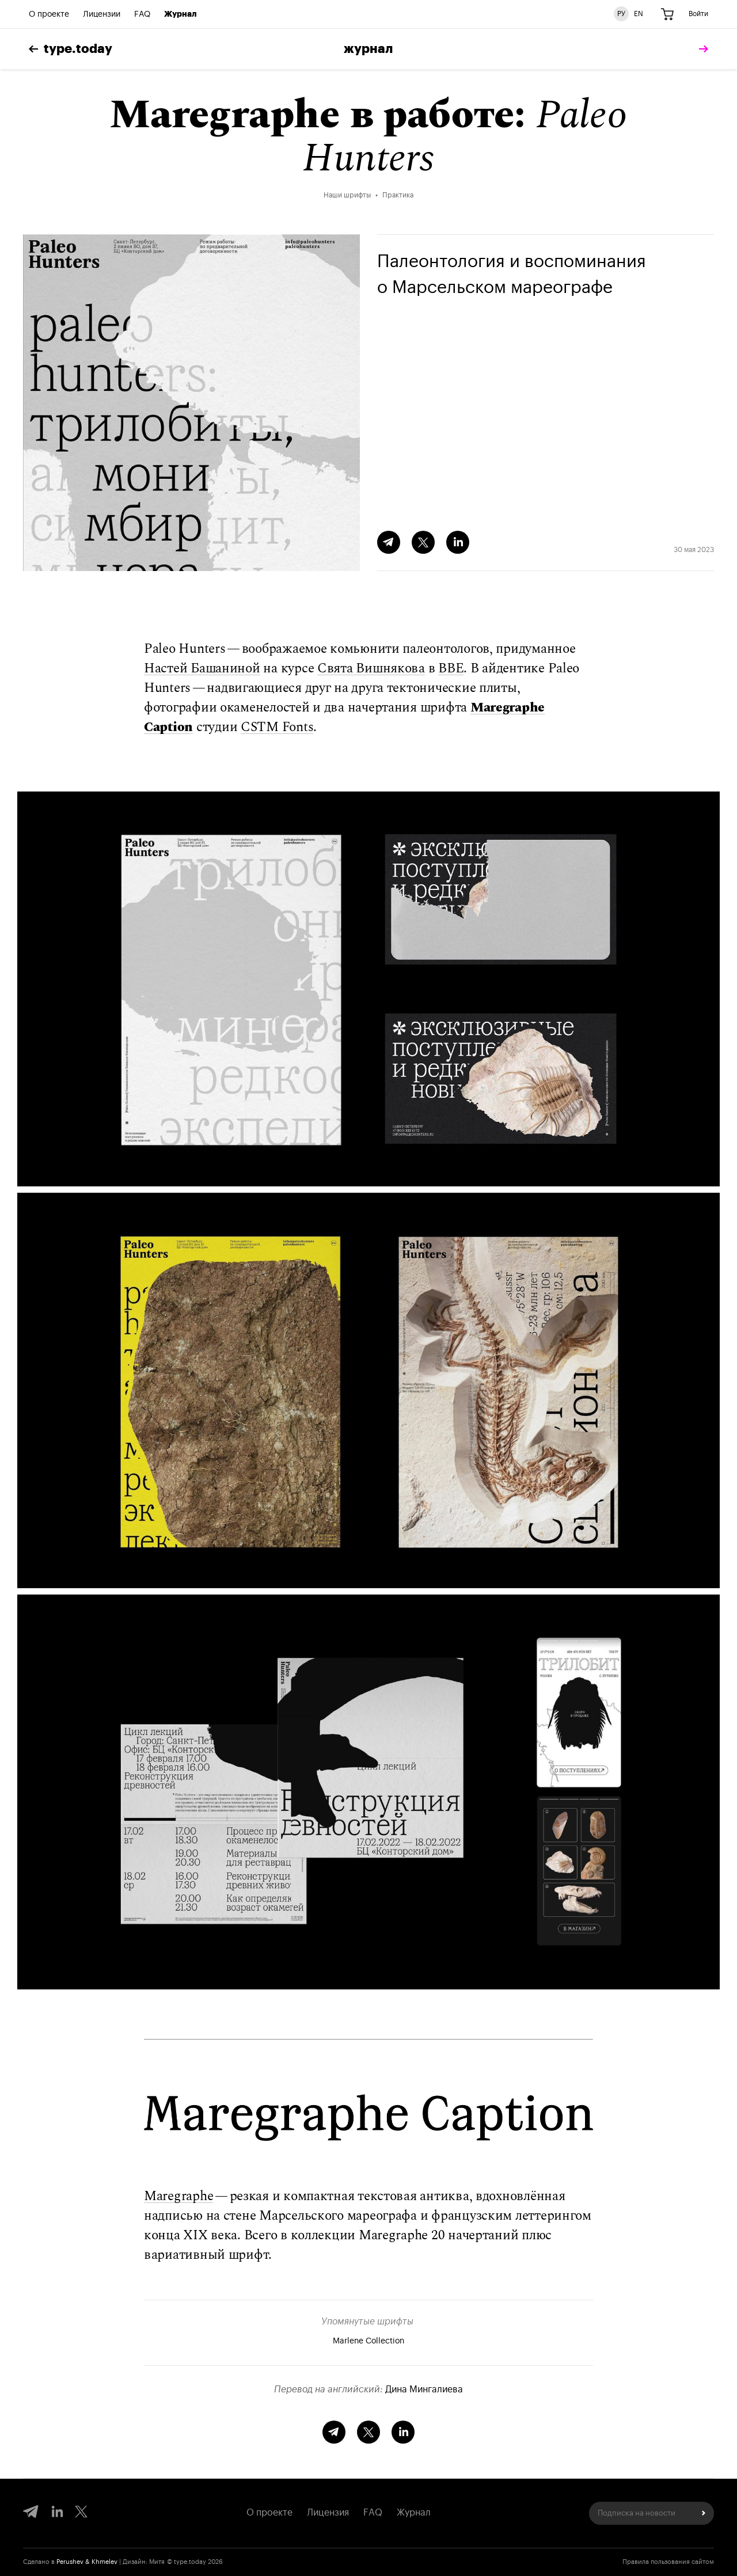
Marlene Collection (368, 2341)
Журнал (180, 14)
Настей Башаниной (202, 669)
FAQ (142, 14)
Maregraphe (178, 2196)
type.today (70, 49)
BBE (451, 669)
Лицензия (328, 2512)
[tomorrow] (700, 49)
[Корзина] (667, 14)
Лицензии (101, 14)
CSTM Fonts (277, 727)
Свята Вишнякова (371, 669)
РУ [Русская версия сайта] (621, 13)
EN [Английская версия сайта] (638, 13)
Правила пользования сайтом (668, 2562)
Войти (698, 13)
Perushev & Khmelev (86, 2562)
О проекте (49, 14)
